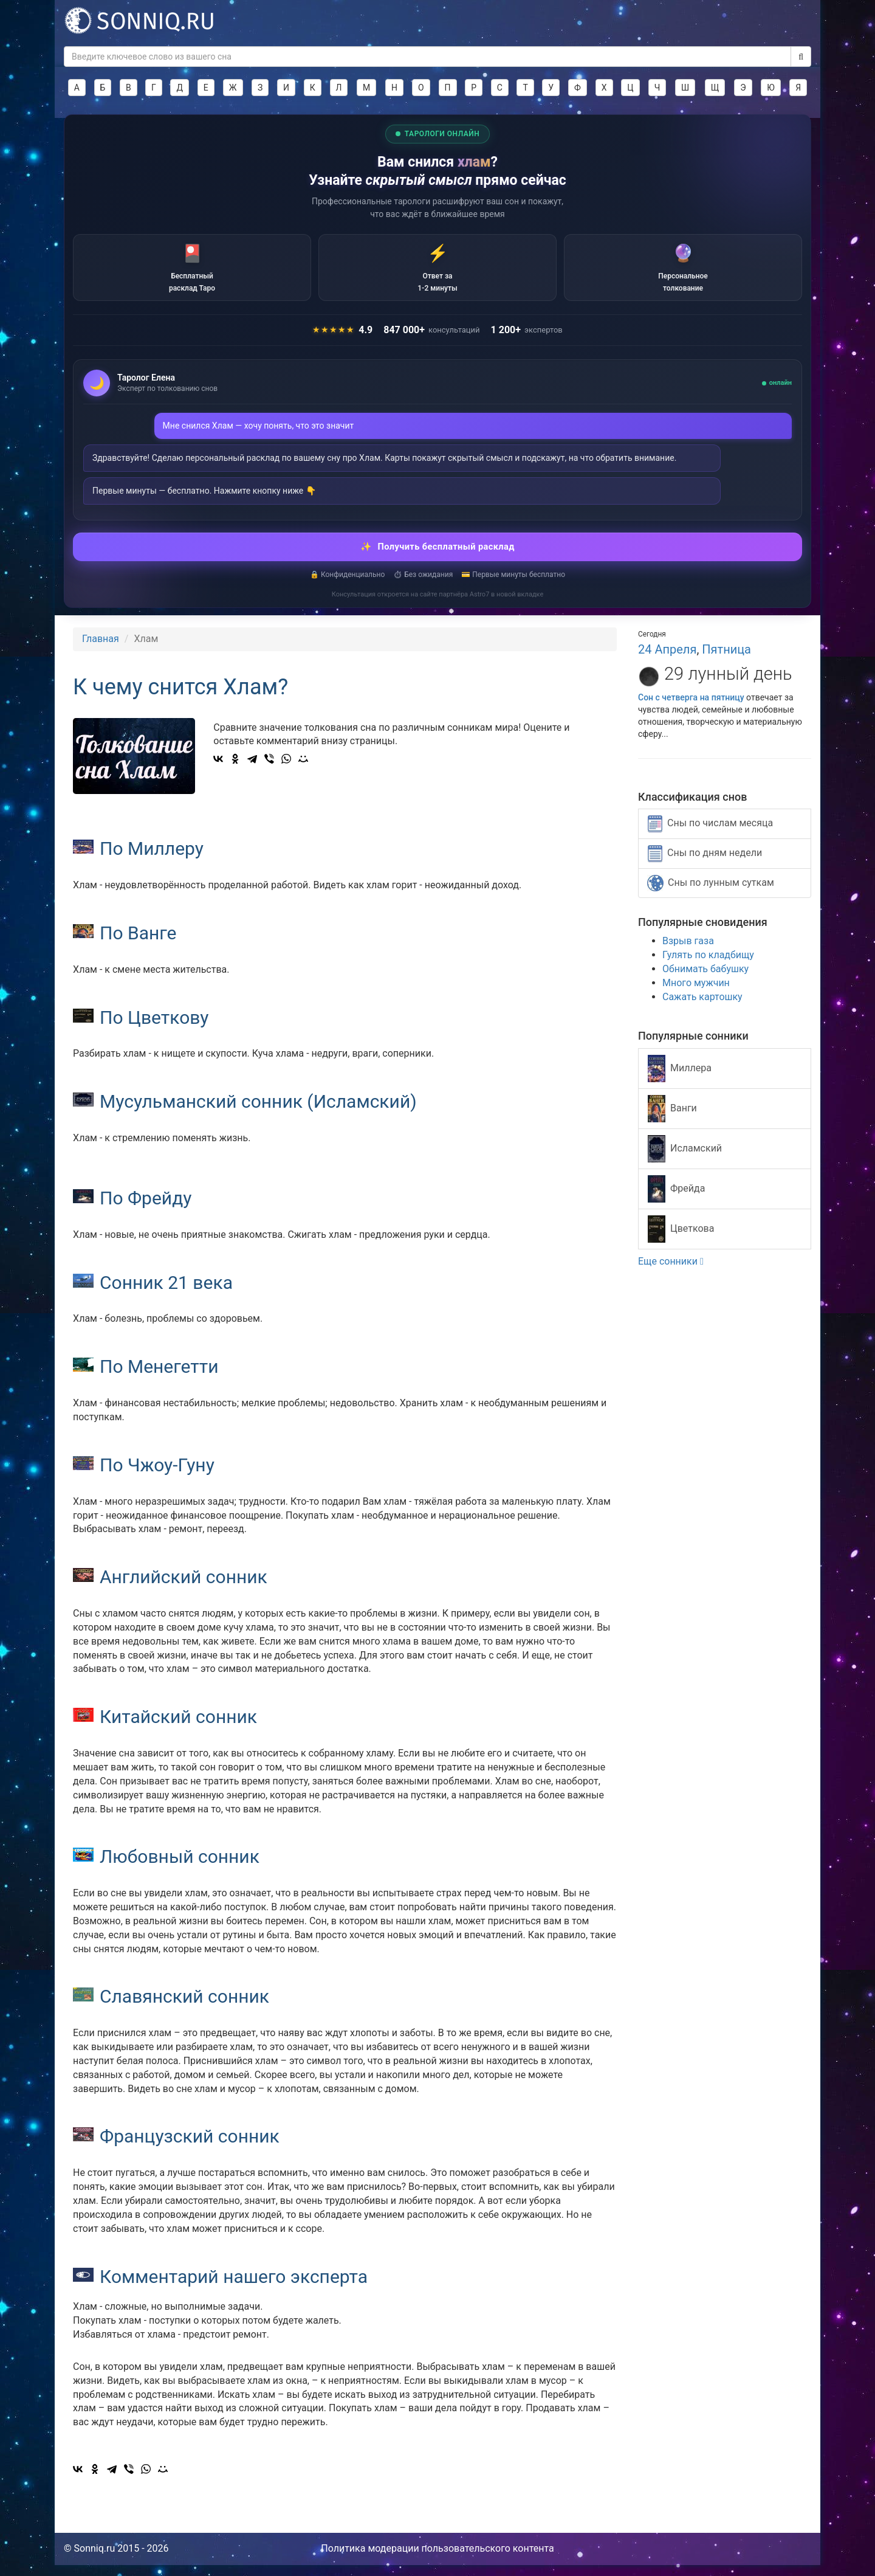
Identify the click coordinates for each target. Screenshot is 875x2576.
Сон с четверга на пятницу (691, 708)
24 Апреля (667, 661)
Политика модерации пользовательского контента (437, 2559)
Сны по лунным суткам (710, 894)
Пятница (726, 661)
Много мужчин (696, 994)
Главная (100, 650)
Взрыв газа (688, 952)
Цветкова (681, 1240)
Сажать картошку (702, 1007)
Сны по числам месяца (710, 835)
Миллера (680, 1080)
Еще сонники (671, 1273)
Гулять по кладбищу (708, 966)
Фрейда (676, 1200)
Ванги (672, 1120)
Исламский (685, 1160)
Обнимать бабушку (705, 980)
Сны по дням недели (705, 865)
